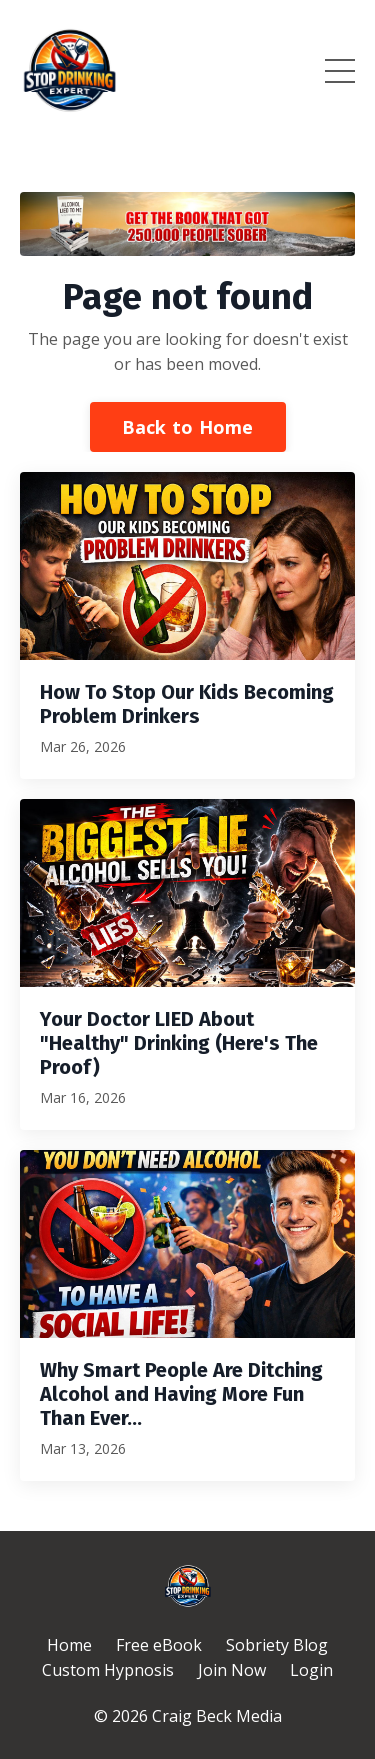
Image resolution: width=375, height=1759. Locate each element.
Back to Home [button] (188, 427)
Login (311, 1670)
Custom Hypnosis (108, 1670)
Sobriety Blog (277, 1645)
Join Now (232, 1670)
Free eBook (159, 1645)
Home (69, 1645)
